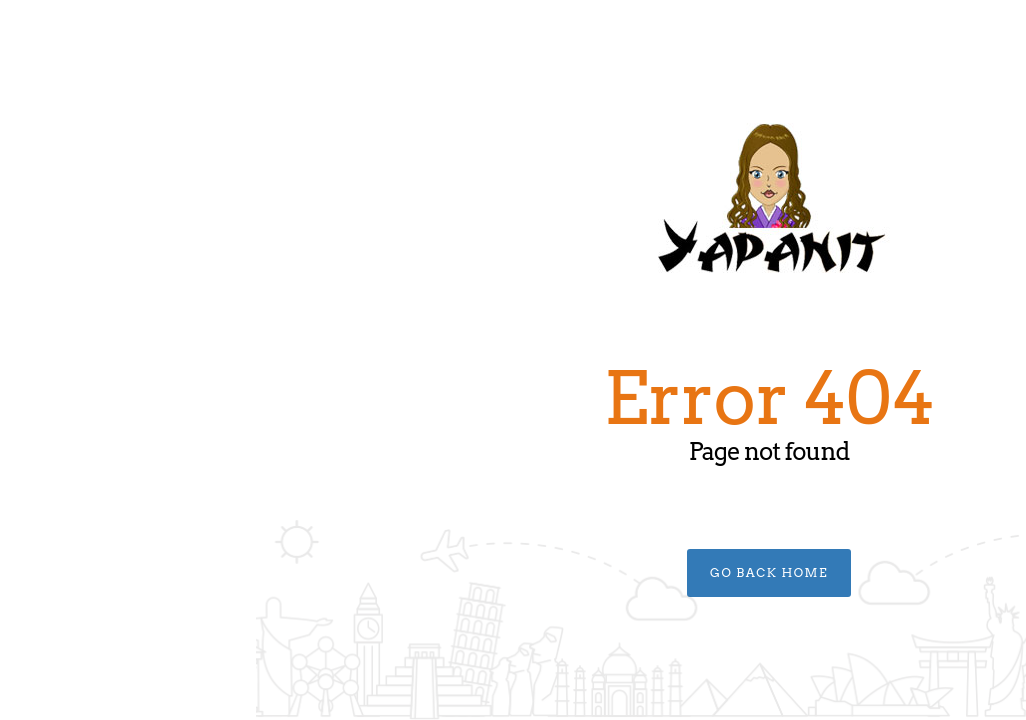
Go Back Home (513, 572)
